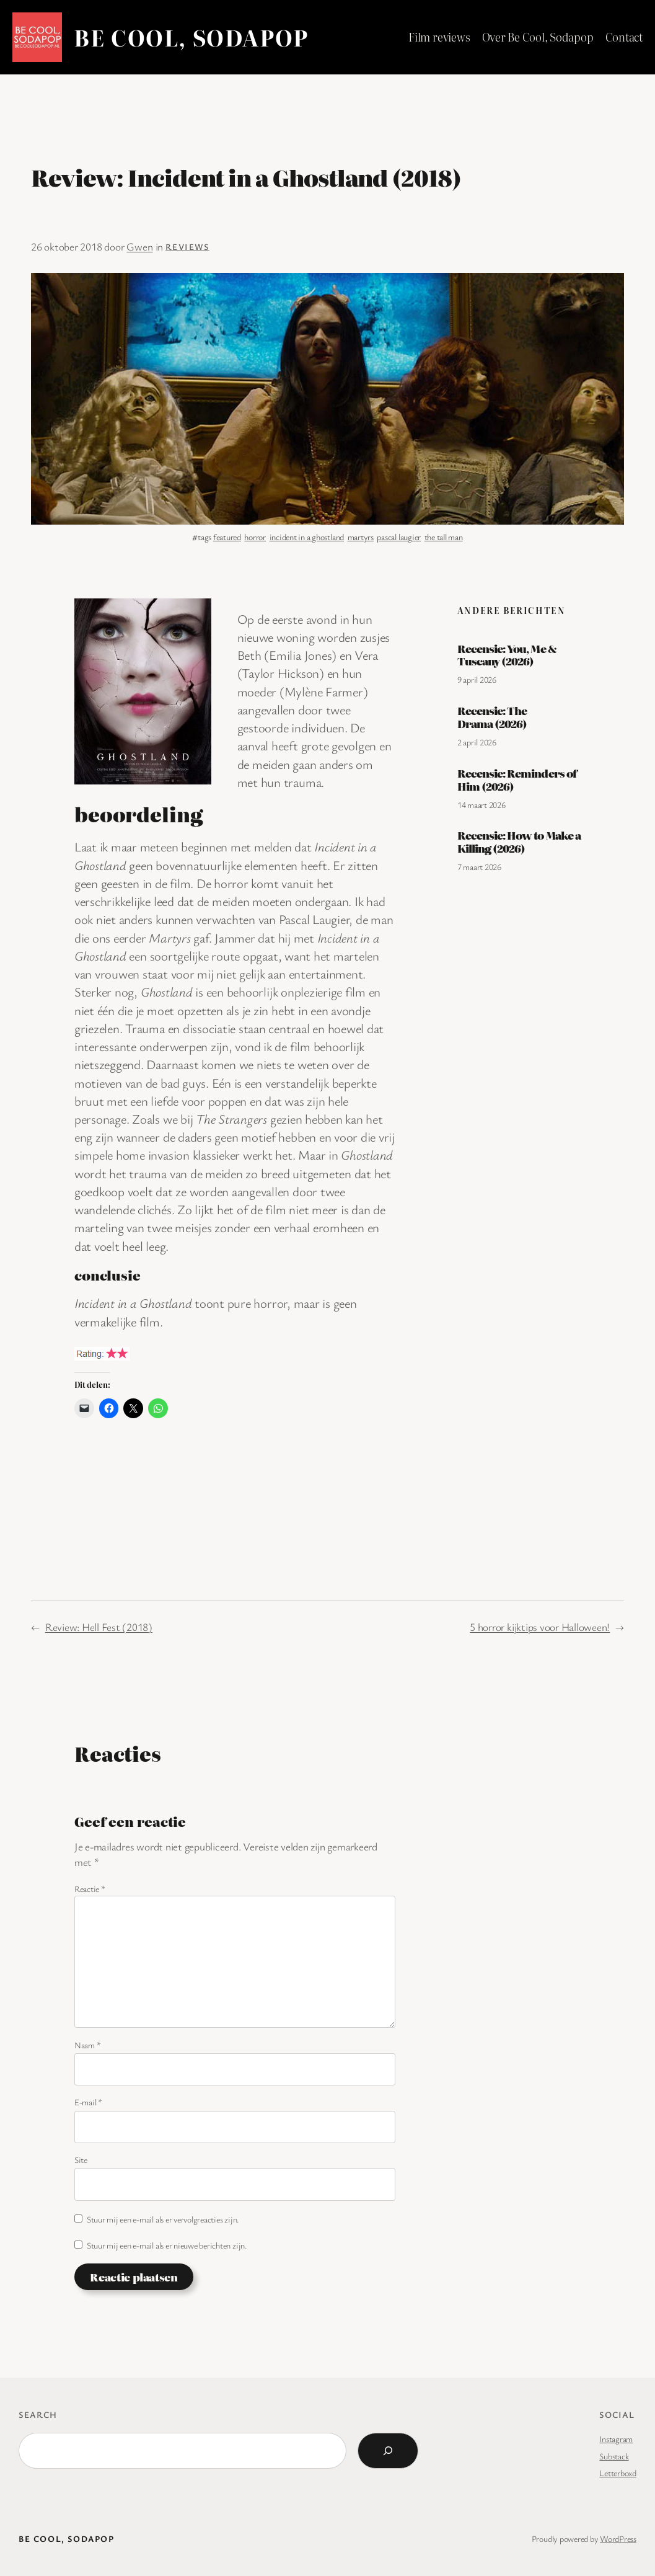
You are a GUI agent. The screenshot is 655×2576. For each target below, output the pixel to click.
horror (255, 537)
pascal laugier (399, 537)
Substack (613, 2456)
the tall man (443, 537)
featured (227, 537)
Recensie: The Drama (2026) (492, 717)
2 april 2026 (476, 742)
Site (80, 2159)
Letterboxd (617, 2473)
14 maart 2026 (481, 805)
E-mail (88, 2102)
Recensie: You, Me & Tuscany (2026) (506, 655)
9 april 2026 (476, 679)
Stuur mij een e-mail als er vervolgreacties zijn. (163, 2219)
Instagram (616, 2439)
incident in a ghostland (307, 537)
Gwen (139, 246)
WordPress (618, 2538)
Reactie (89, 1888)
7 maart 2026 (479, 867)
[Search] (388, 2451)
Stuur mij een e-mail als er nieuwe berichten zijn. (167, 2245)
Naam (87, 2045)
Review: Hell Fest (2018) (98, 1627)
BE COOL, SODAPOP (191, 36)
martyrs (361, 537)
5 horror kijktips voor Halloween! (540, 1627)
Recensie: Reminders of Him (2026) (516, 779)
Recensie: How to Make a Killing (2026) (519, 841)
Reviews (187, 246)
